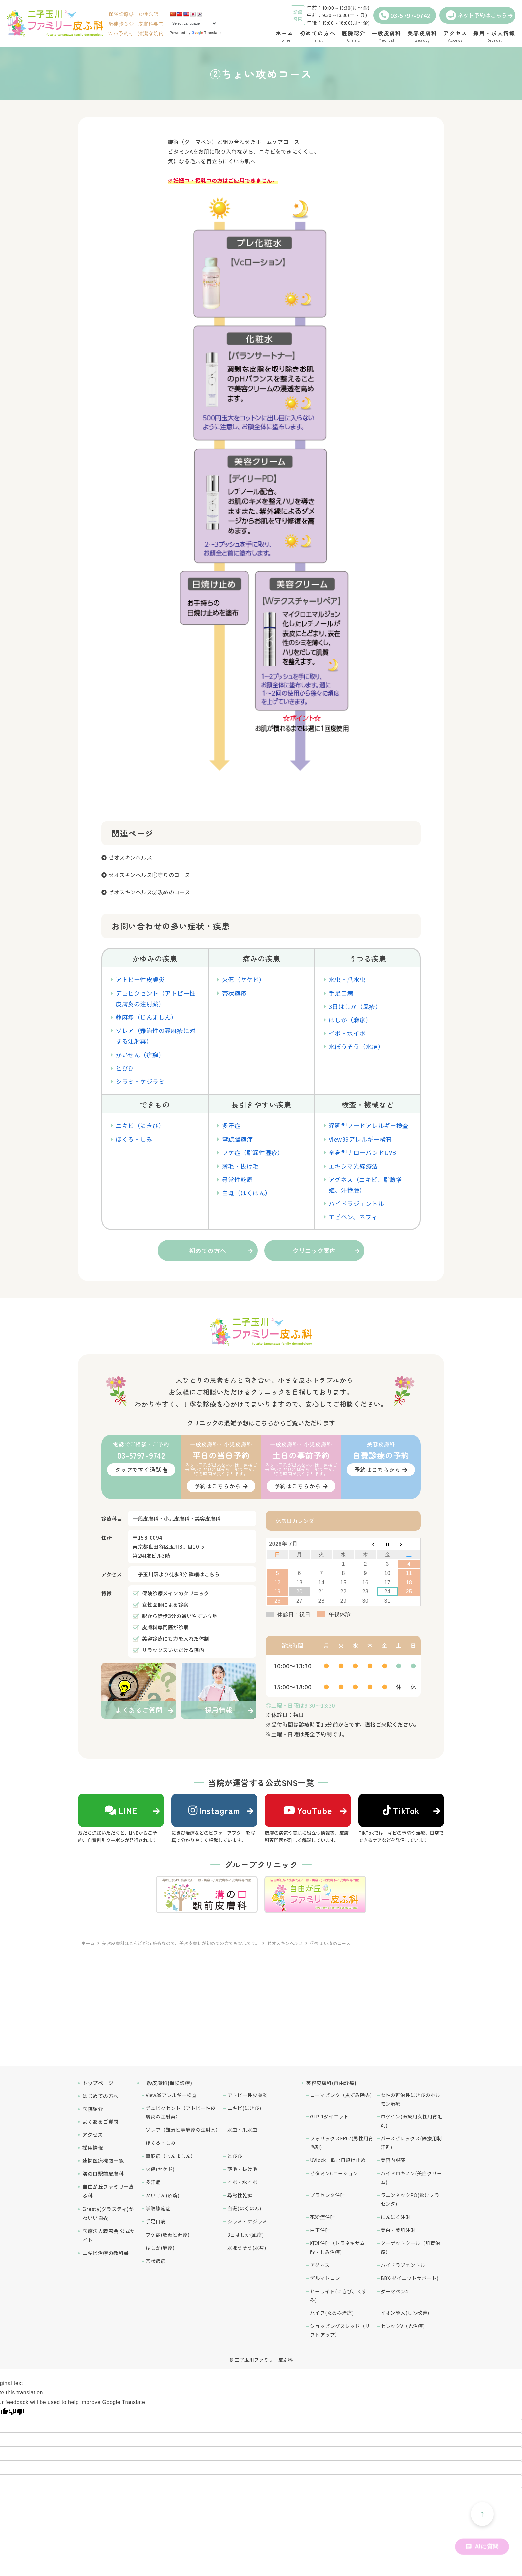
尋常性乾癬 (237, 1179)
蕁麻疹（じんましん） (146, 1017)
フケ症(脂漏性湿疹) (167, 2234)
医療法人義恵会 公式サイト (108, 2235)
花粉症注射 (322, 2216)
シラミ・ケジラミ (140, 1081)
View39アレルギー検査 (360, 1139)
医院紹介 (92, 2108)
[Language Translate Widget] (193, 23)
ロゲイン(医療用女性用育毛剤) (411, 2120)
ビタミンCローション (334, 2173)
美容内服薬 (393, 2159)
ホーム (88, 1943)
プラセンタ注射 (327, 2194)
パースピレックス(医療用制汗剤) (411, 2142)
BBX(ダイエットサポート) (409, 2277)
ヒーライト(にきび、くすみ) (338, 2295)
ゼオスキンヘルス (130, 857)
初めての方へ (207, 1250)
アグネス (320, 2264)
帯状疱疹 (234, 993)
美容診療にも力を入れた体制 (175, 1638)
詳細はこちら (204, 1574)
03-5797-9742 (404, 15)
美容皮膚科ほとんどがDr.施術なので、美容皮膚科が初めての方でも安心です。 (181, 1943)
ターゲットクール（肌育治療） (410, 2247)
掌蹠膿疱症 (237, 1139)
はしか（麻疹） (350, 1019)
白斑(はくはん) (244, 2208)
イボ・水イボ (347, 1033)
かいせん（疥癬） (140, 1054)
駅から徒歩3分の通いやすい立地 (180, 1615)
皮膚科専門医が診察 (165, 1627)
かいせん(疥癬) (162, 2195)
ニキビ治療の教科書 (105, 2252)
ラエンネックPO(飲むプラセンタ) (410, 2199)
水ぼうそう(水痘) (246, 2247)
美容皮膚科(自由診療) (331, 2082)
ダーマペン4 (394, 2291)
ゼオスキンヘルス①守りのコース (149, 875)
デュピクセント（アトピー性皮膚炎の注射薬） (181, 2112)
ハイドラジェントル (356, 1203)
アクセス (92, 2134)
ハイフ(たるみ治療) (332, 2312)
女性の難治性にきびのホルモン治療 (410, 2099)
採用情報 (92, 2147)
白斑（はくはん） (246, 1192)
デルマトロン (325, 2277)
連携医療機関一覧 (103, 2160)
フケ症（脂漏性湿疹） (253, 1152)
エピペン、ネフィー (356, 1216)
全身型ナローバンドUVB (362, 1152)
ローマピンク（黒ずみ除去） (342, 2094)
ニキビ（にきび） (140, 1125)
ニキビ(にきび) (244, 2107)
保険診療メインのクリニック (175, 1593)
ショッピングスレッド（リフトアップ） (340, 2330)
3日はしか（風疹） (355, 1006)
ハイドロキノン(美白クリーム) (411, 2177)
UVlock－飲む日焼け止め (338, 2159)
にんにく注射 (395, 2216)
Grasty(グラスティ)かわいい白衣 (108, 2213)
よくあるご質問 (100, 2121)
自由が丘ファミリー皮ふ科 (108, 2191)
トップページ (97, 2082)
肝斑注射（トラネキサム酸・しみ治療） (337, 2247)
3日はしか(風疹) (245, 2234)
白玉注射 (320, 2229)
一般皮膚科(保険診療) (167, 2082)
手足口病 (341, 993)
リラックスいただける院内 (173, 1649)
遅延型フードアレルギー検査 (369, 1125)
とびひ (125, 1068)
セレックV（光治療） (404, 2325)
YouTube (307, 1810)
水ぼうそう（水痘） (356, 1046)
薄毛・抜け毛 (240, 1166)
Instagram (214, 1810)
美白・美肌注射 (398, 2229)
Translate (206, 33)
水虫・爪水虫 (347, 979)
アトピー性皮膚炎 (140, 979)
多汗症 (231, 1125)
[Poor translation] (16, 2411)
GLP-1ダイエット (329, 2116)
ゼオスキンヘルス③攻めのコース (149, 892)
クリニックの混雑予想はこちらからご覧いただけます (261, 1422)
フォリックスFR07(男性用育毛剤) (341, 2142)
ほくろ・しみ (134, 1139)
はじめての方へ (100, 2095)
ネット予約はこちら (476, 15)
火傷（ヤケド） (243, 979)
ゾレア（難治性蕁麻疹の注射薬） (183, 2129)
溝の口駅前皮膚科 (103, 2173)
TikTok (401, 1810)
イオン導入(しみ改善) (405, 2312)
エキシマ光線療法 (353, 1166)
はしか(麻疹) (160, 2247)
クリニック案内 (314, 1250)
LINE (121, 1810)
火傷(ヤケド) (160, 2168)
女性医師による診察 (165, 1604)
